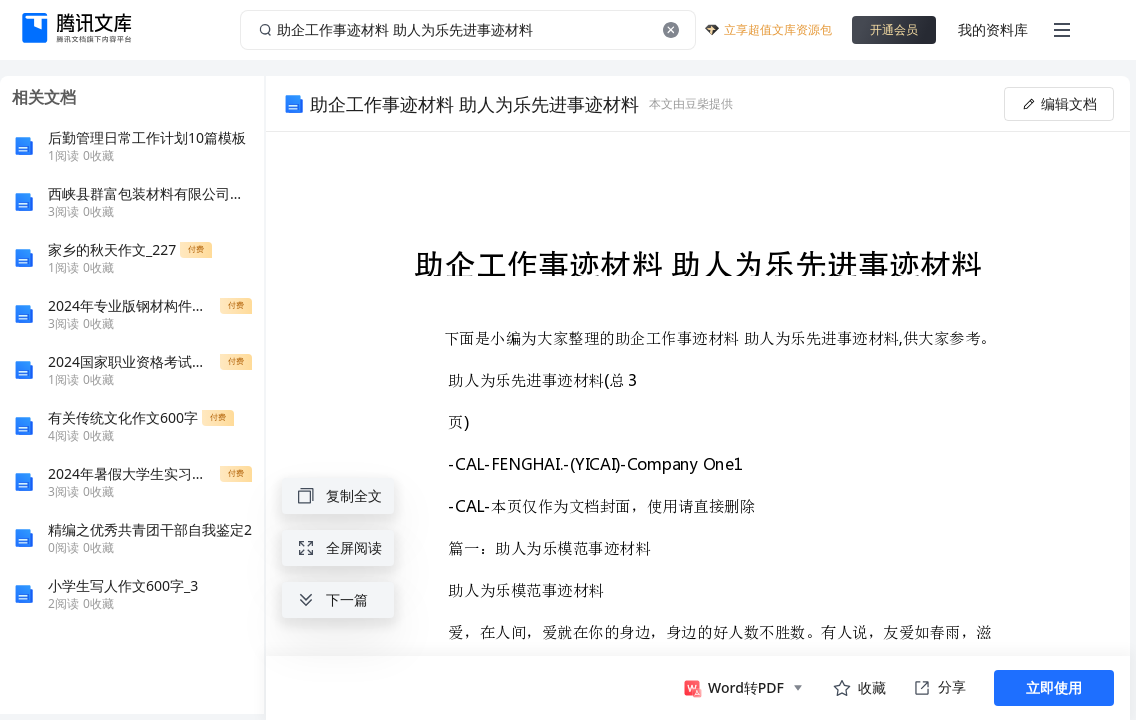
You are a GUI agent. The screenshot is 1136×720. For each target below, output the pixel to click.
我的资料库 (993, 29)
